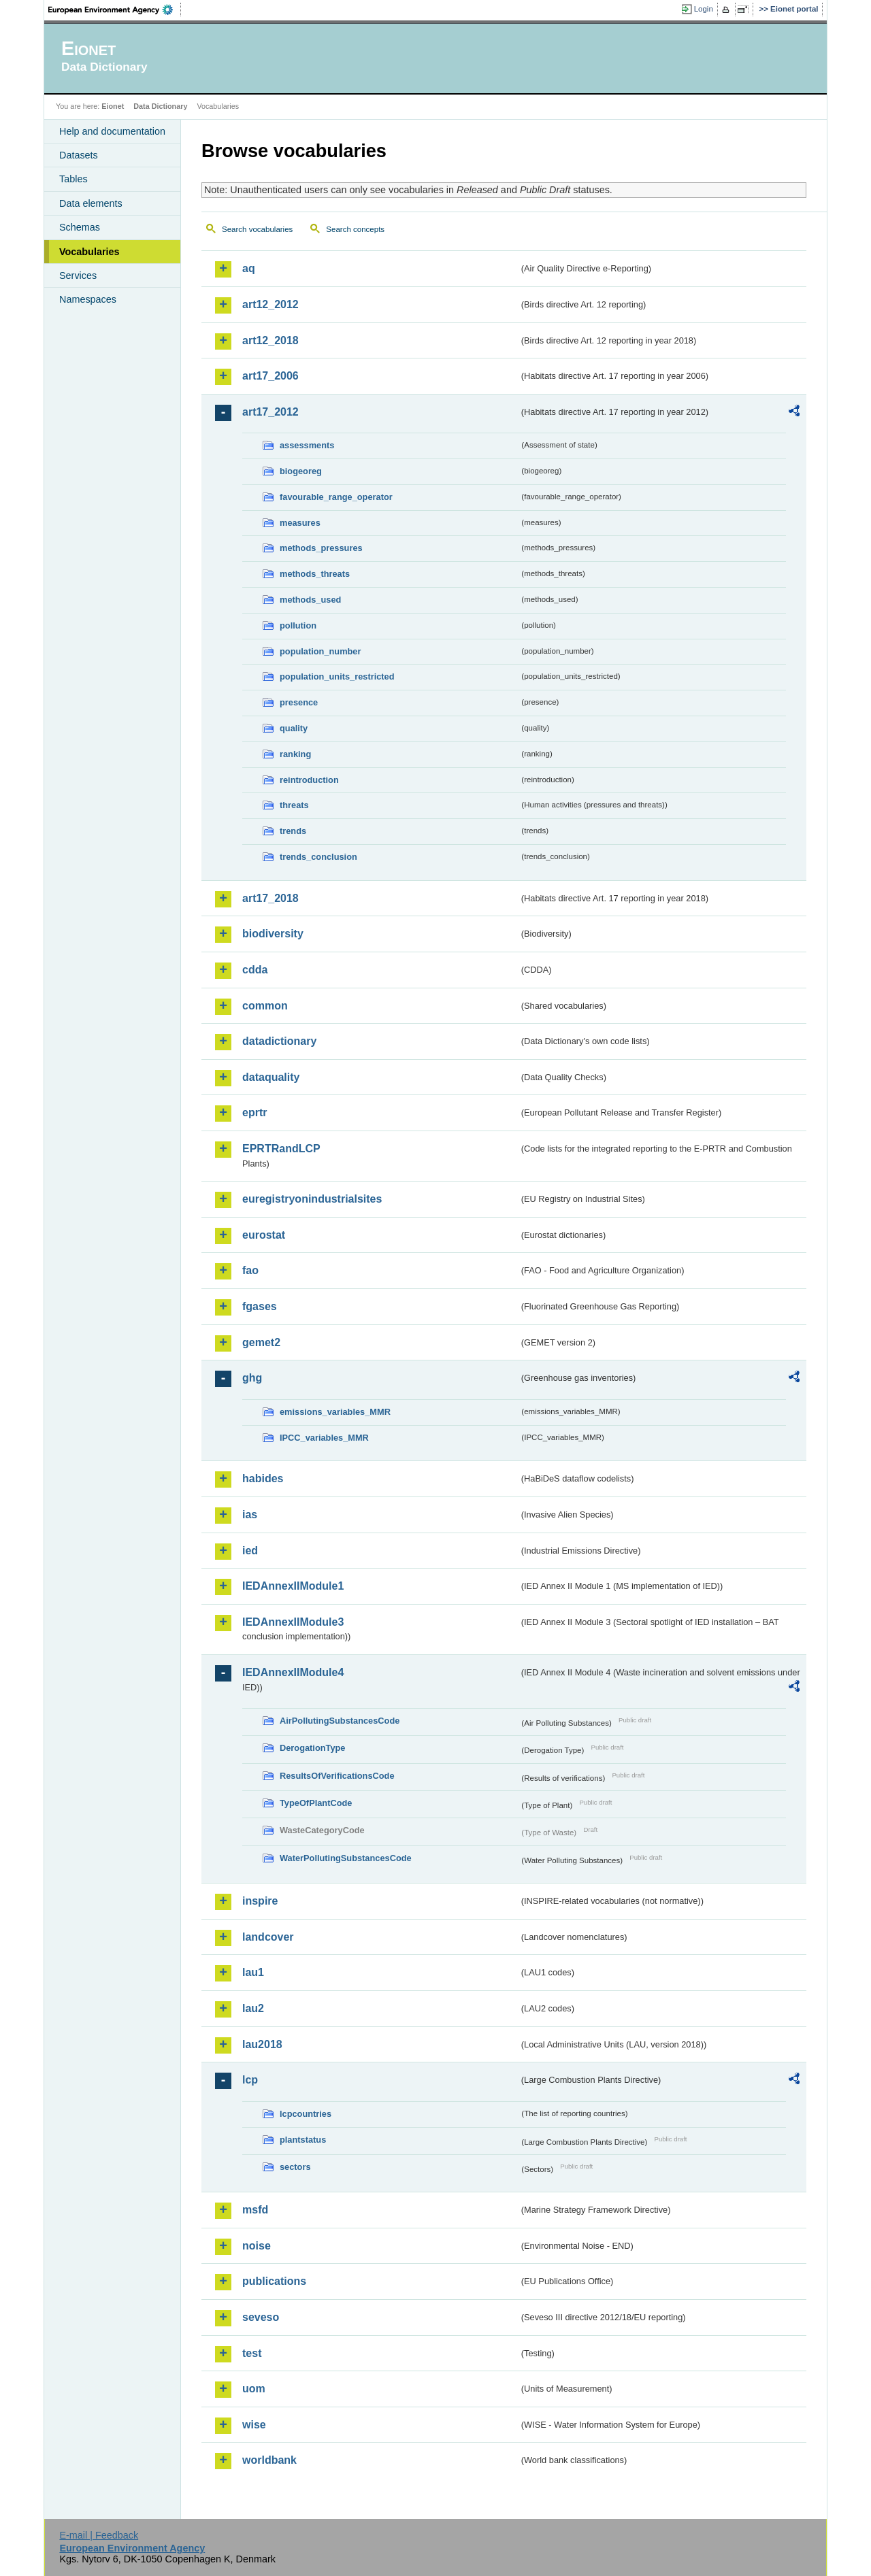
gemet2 (261, 1342)
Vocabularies (89, 251)
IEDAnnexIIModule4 (293, 1672)
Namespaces (87, 299)
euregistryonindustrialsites (312, 1199)
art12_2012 (270, 304)
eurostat (263, 1235)
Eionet (112, 106)
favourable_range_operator (336, 497)
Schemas (79, 227)
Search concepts (355, 229)
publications (274, 2281)
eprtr (254, 1112)
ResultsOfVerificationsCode (337, 1776)
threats (294, 805)
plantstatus (303, 2140)
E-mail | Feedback (98, 2535)
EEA (115, 9)
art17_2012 (270, 412)
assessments (307, 445)
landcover (268, 1937)
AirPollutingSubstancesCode (339, 1721)
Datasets (78, 155)
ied (250, 1550)
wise (254, 2424)
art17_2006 (270, 376)
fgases (259, 1306)
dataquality (270, 1077)
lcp (250, 2080)
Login (703, 9)
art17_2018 (270, 898)
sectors (295, 2167)
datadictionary (279, 1041)
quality (294, 728)
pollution (298, 625)
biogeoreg (301, 471)
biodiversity (272, 933)
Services (78, 275)
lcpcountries (305, 2114)
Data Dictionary (160, 106)
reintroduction (309, 780)
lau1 (253, 1972)
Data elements (90, 203)
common (265, 1005)
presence (299, 702)
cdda (254, 969)
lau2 (253, 2008)
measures (300, 523)
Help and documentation (112, 131)
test (251, 2353)
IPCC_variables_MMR (324, 1438)
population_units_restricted (337, 676)
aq (248, 268)
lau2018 (262, 2044)
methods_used (310, 600)
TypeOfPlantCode (316, 1803)
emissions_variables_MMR (335, 1412)
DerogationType (312, 1748)
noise (256, 2246)
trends (293, 831)
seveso (260, 2317)
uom (253, 2388)
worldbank (269, 2460)
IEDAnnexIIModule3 (293, 1622)
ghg (252, 1378)
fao (250, 1270)
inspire (260, 1901)
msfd (255, 2209)
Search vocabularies (257, 229)
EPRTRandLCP (281, 1148)
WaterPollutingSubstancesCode (346, 1858)
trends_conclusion (318, 857)
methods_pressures (321, 548)
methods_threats (315, 574)
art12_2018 (270, 340)
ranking (295, 754)
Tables (73, 178)
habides (262, 1478)
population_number (320, 651)
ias (249, 1514)
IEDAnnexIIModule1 (293, 1586)
